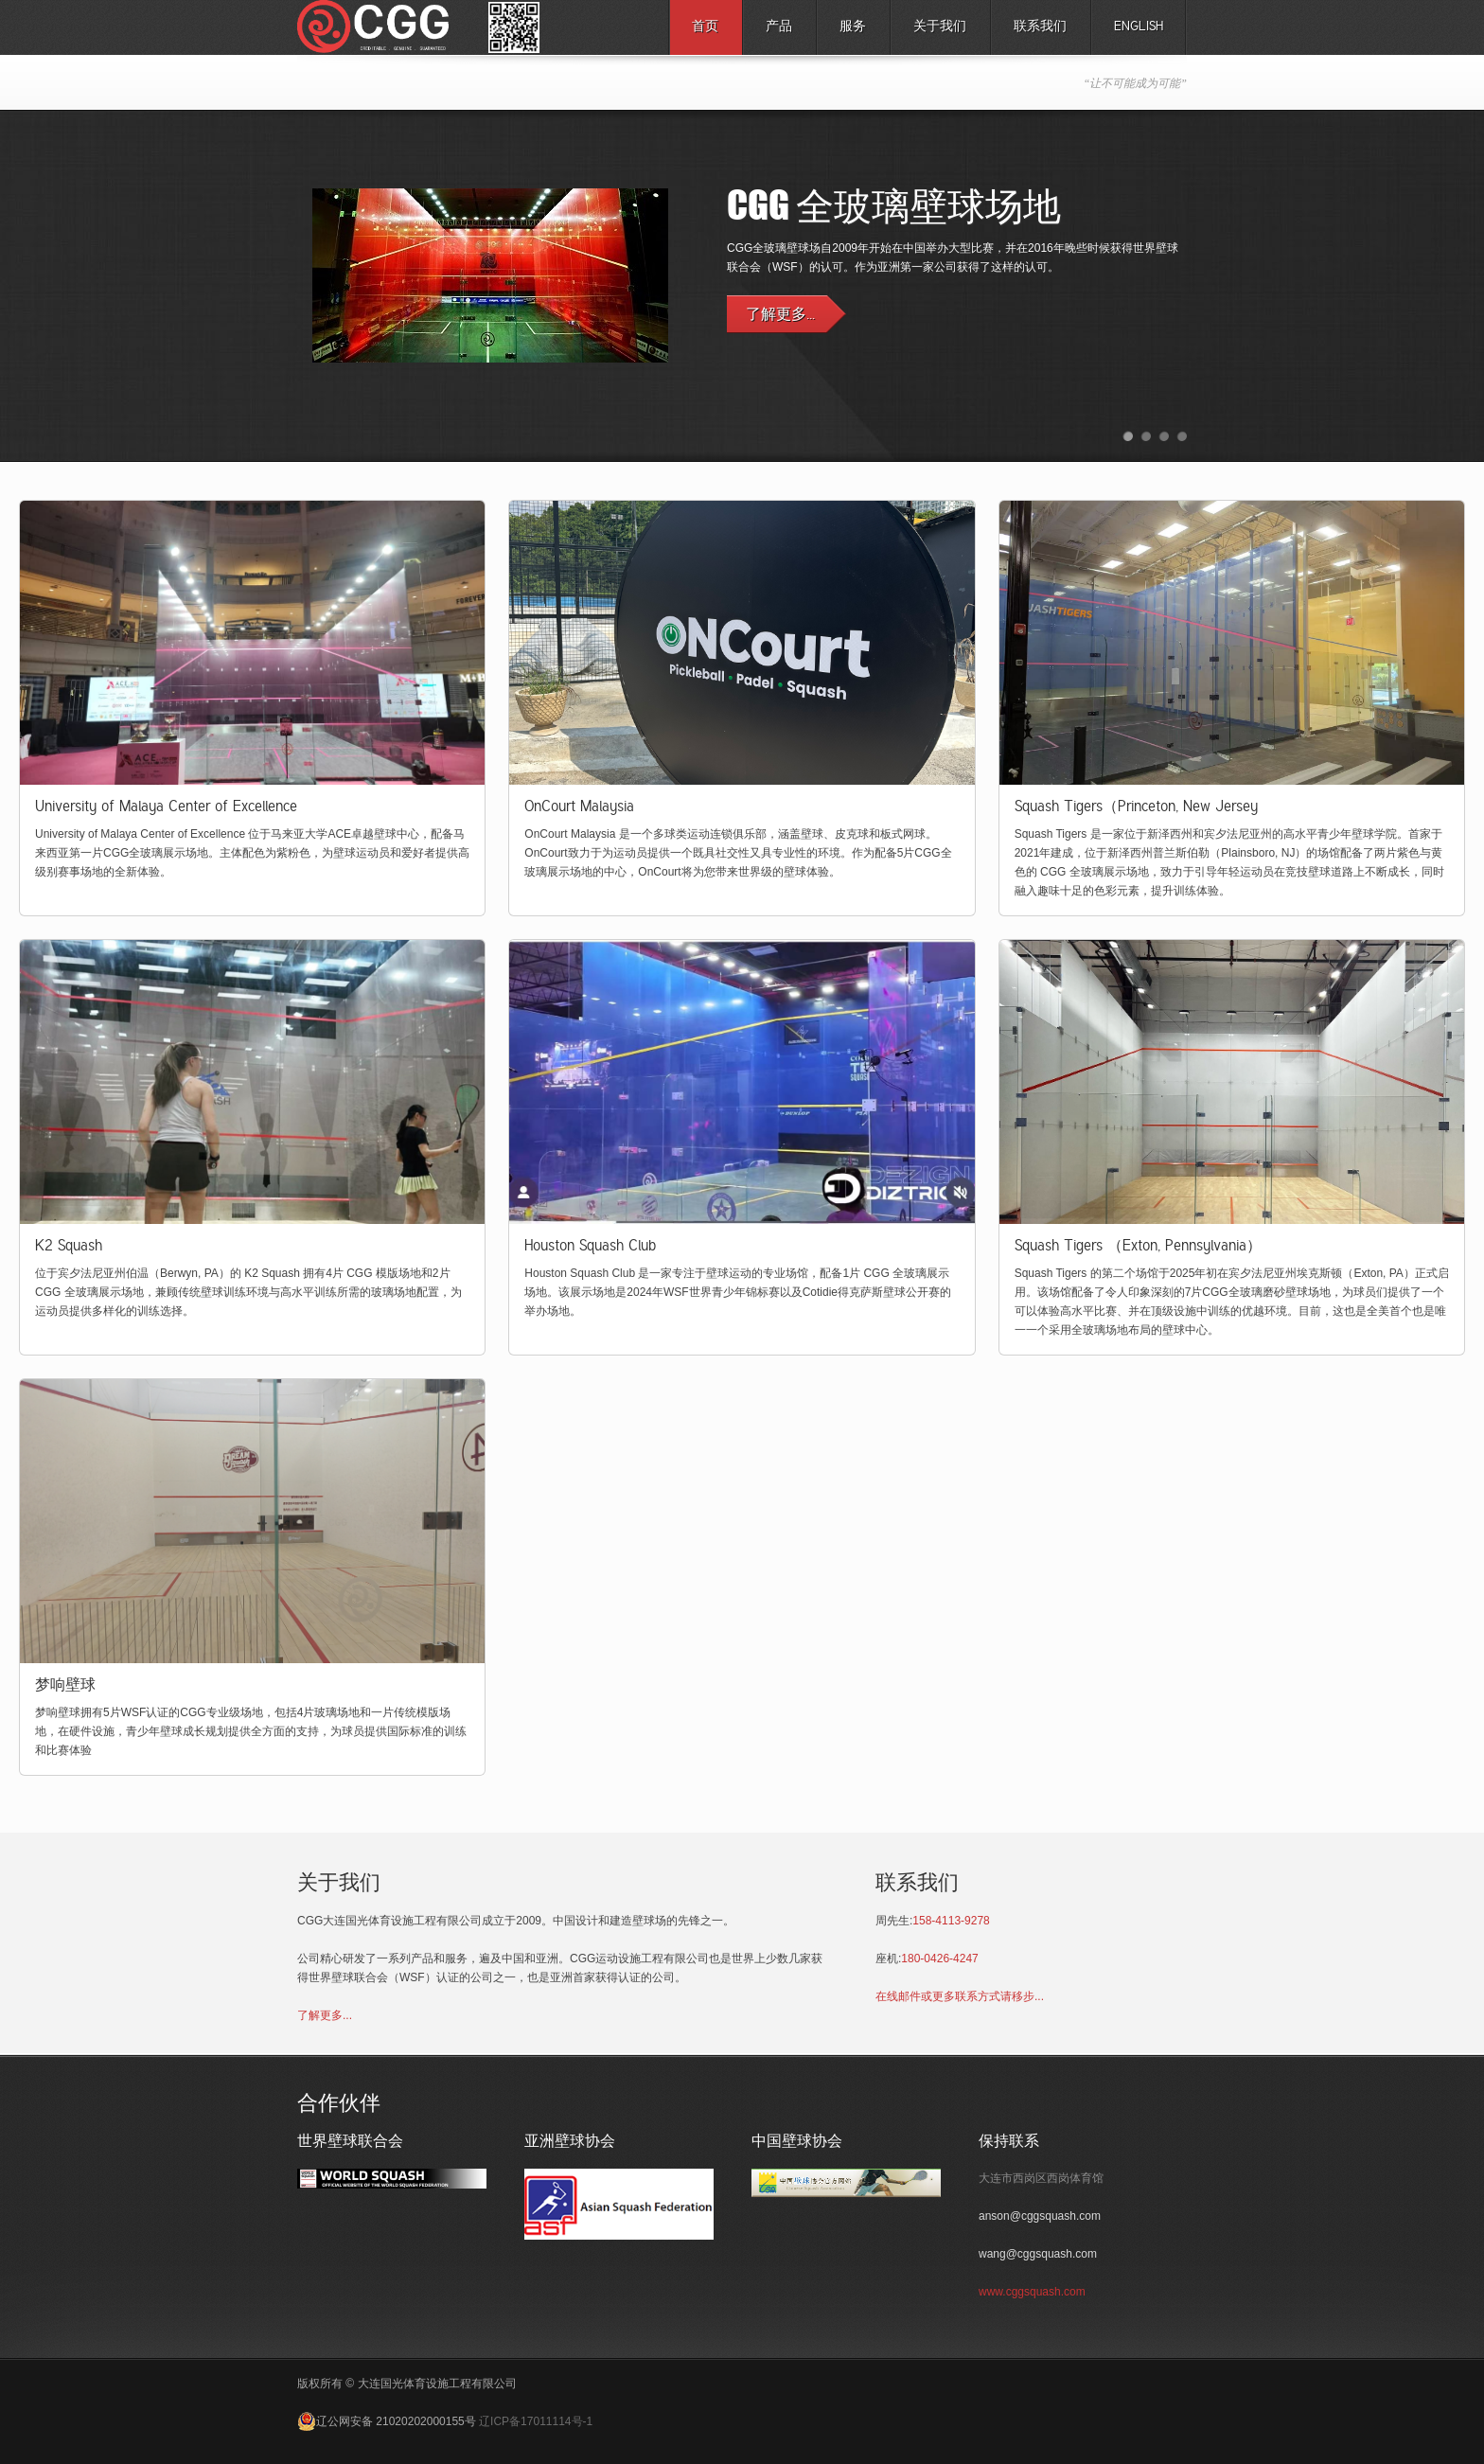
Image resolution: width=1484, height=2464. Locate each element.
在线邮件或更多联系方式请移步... (959, 1996)
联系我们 (1040, 27)
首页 (705, 27)
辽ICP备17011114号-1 (535, 2421)
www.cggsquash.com (1032, 2291)
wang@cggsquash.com (1038, 2253)
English (1138, 27)
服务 (848, 31)
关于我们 (939, 27)
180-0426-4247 (939, 1958)
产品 (774, 31)
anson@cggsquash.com (1040, 2216)
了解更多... (324, 2015)
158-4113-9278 (950, 1920)
